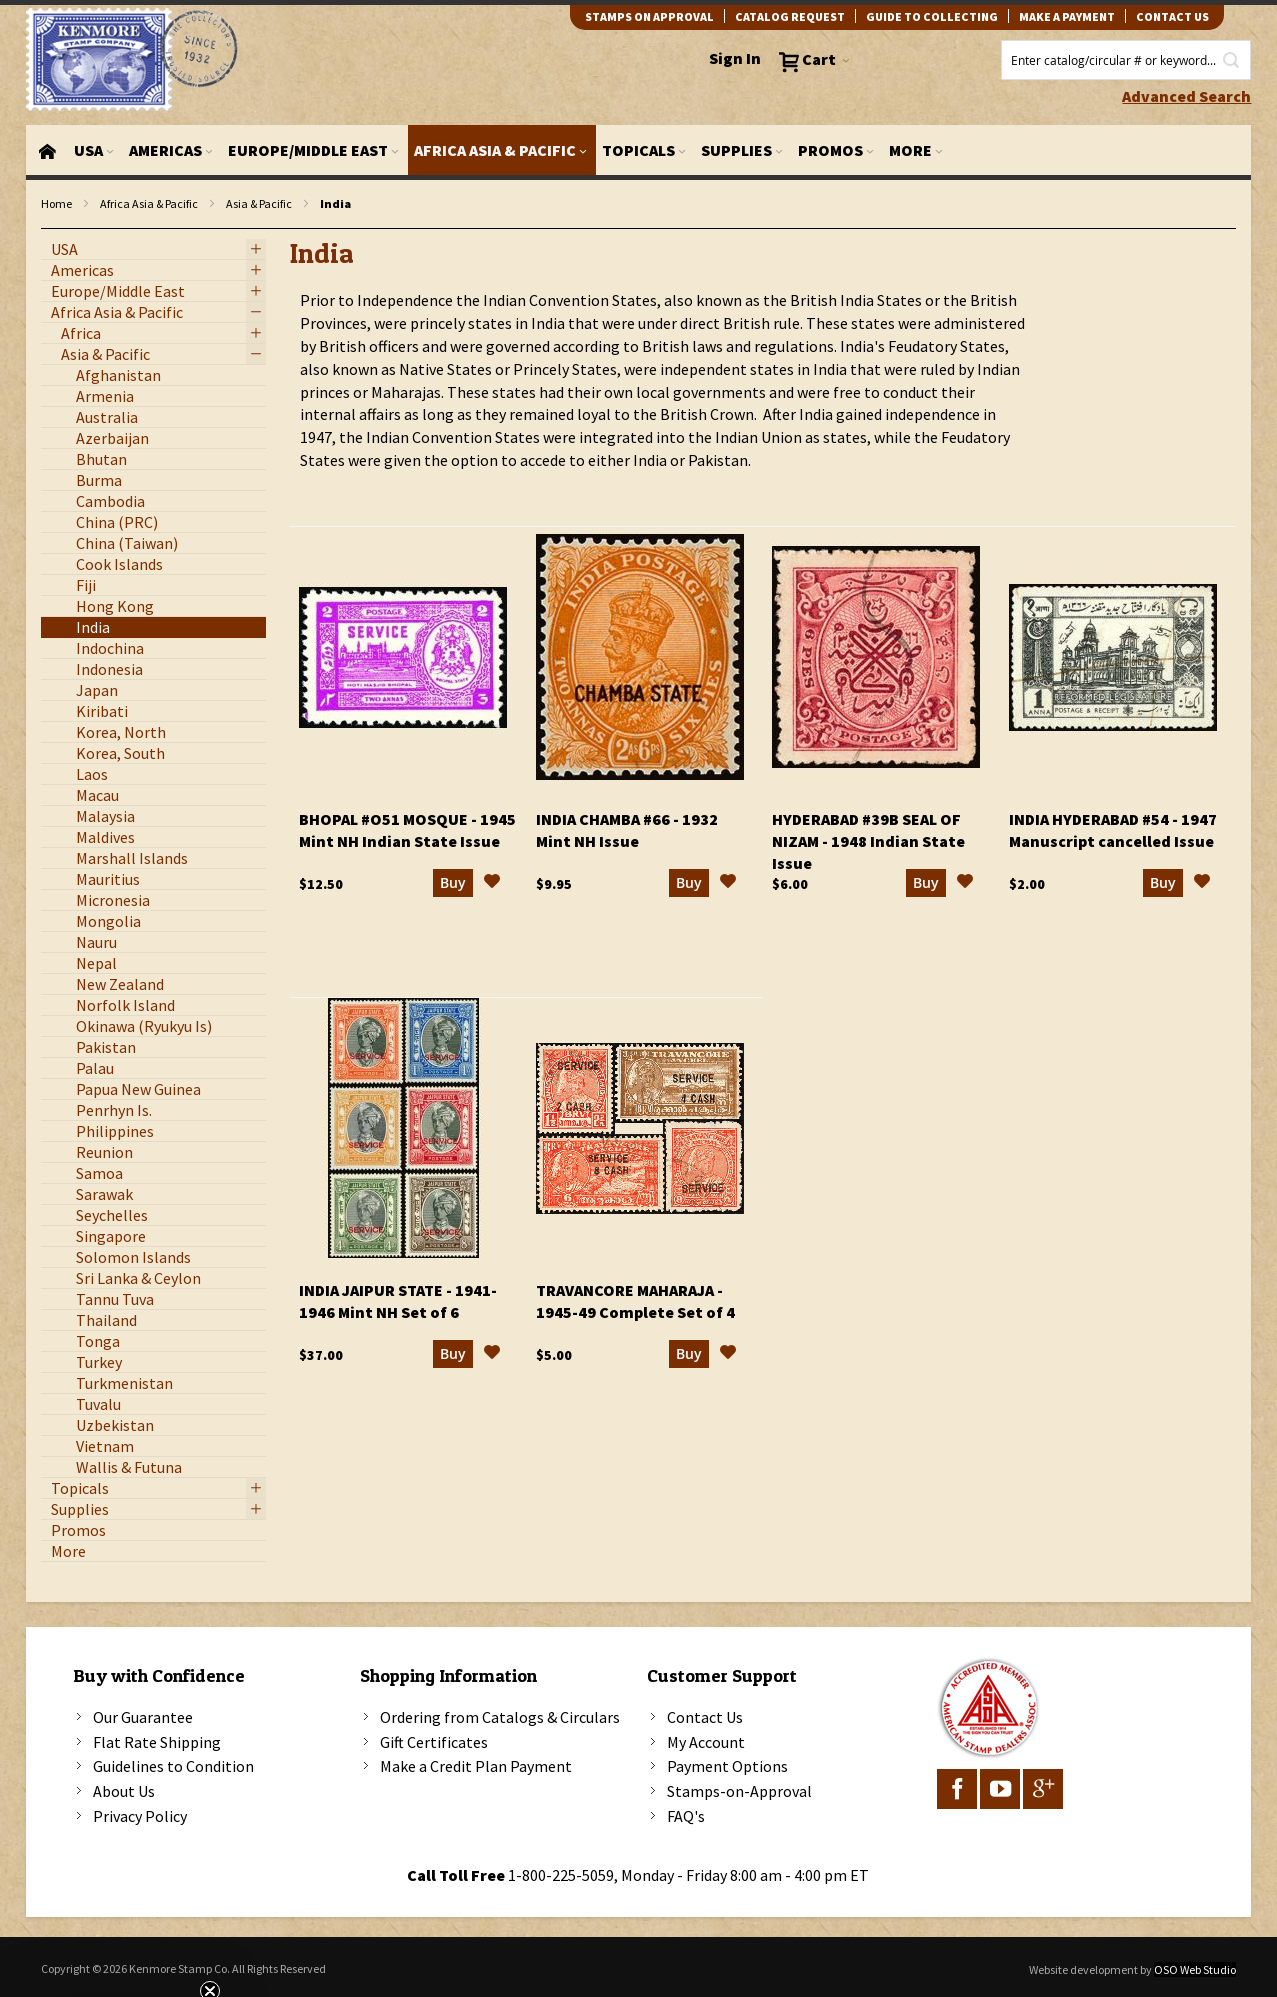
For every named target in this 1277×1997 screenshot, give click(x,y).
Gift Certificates (434, 1742)
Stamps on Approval (649, 16)
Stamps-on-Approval (739, 1791)
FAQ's (686, 1816)
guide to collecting (932, 16)
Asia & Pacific (259, 203)
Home (56, 203)
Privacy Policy (140, 1816)
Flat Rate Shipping (157, 1742)
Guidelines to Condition (173, 1766)
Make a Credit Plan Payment (476, 1766)
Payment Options (727, 1766)
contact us (1172, 16)
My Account (706, 1742)
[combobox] (1126, 60)
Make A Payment (1067, 16)
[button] (492, 884)
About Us (124, 1791)
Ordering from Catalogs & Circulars (500, 1717)
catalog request (790, 16)
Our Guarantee (143, 1717)
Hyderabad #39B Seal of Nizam (868, 841)
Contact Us (705, 1717)
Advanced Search (1186, 96)
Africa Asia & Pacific (149, 203)
